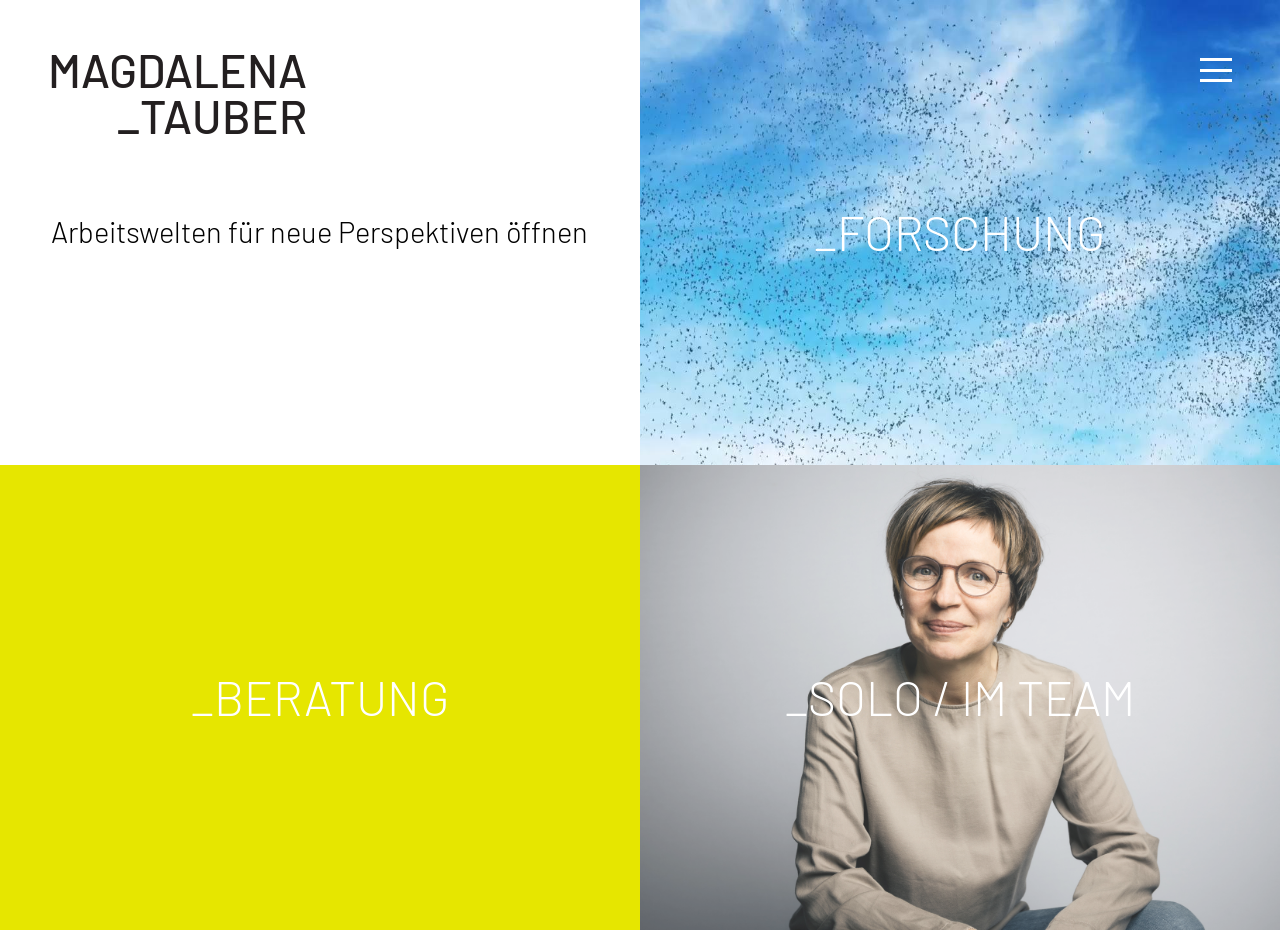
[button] (1216, 70)
